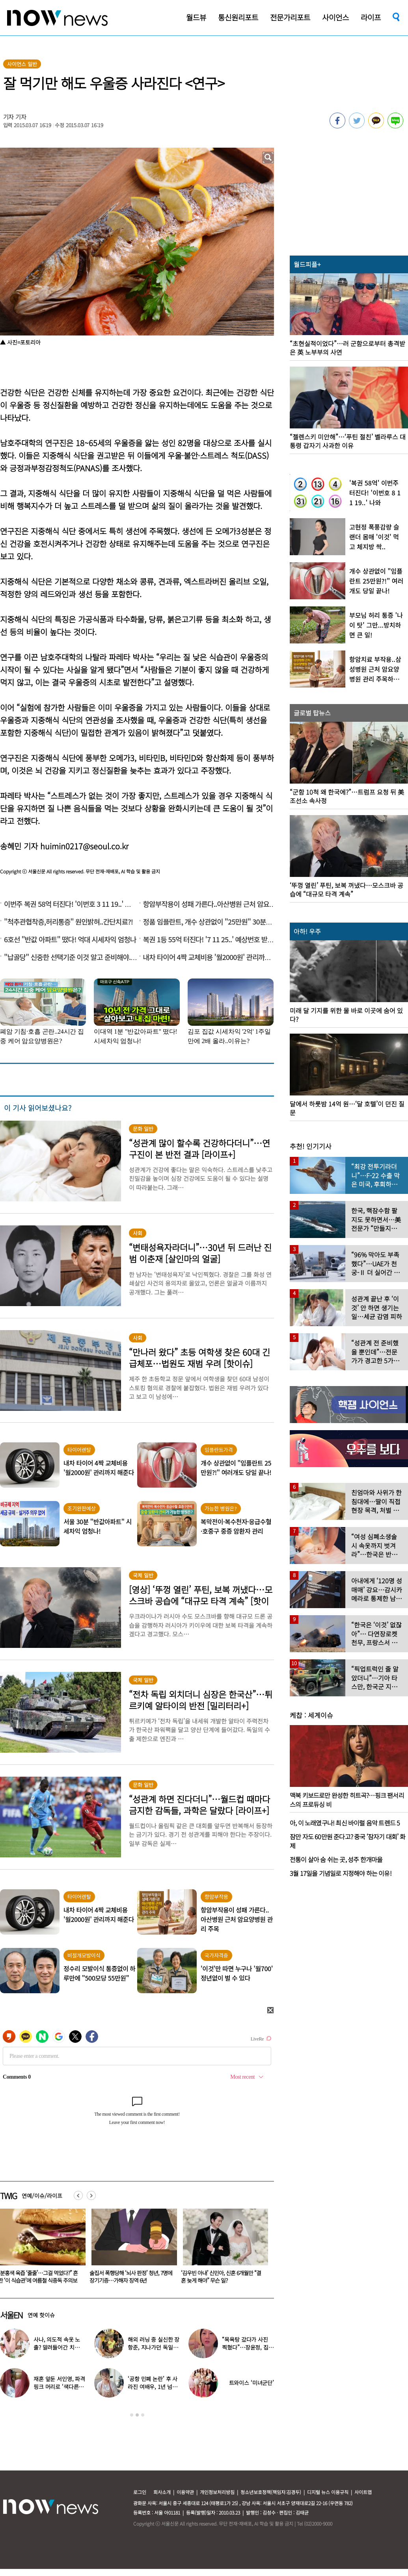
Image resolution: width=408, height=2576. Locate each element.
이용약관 (185, 2492)
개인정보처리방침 (217, 2492)
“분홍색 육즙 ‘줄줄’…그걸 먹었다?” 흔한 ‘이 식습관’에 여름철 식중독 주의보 (129, 2276)
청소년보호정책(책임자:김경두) (270, 2492)
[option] (131, 2249)
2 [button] (137, 2415)
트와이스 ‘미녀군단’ (251, 2383)
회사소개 (162, 2492)
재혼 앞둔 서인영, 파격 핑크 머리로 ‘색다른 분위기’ (59, 2386)
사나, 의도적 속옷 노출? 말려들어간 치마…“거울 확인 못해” (58, 2347)
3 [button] (142, 2415)
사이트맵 (363, 2492)
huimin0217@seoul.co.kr (84, 846)
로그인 (139, 2492)
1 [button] (131, 2415)
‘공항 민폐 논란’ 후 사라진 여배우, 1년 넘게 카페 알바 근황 (152, 2386)
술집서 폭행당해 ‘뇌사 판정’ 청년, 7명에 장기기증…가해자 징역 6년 (222, 2276)
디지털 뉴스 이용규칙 (327, 2492)
